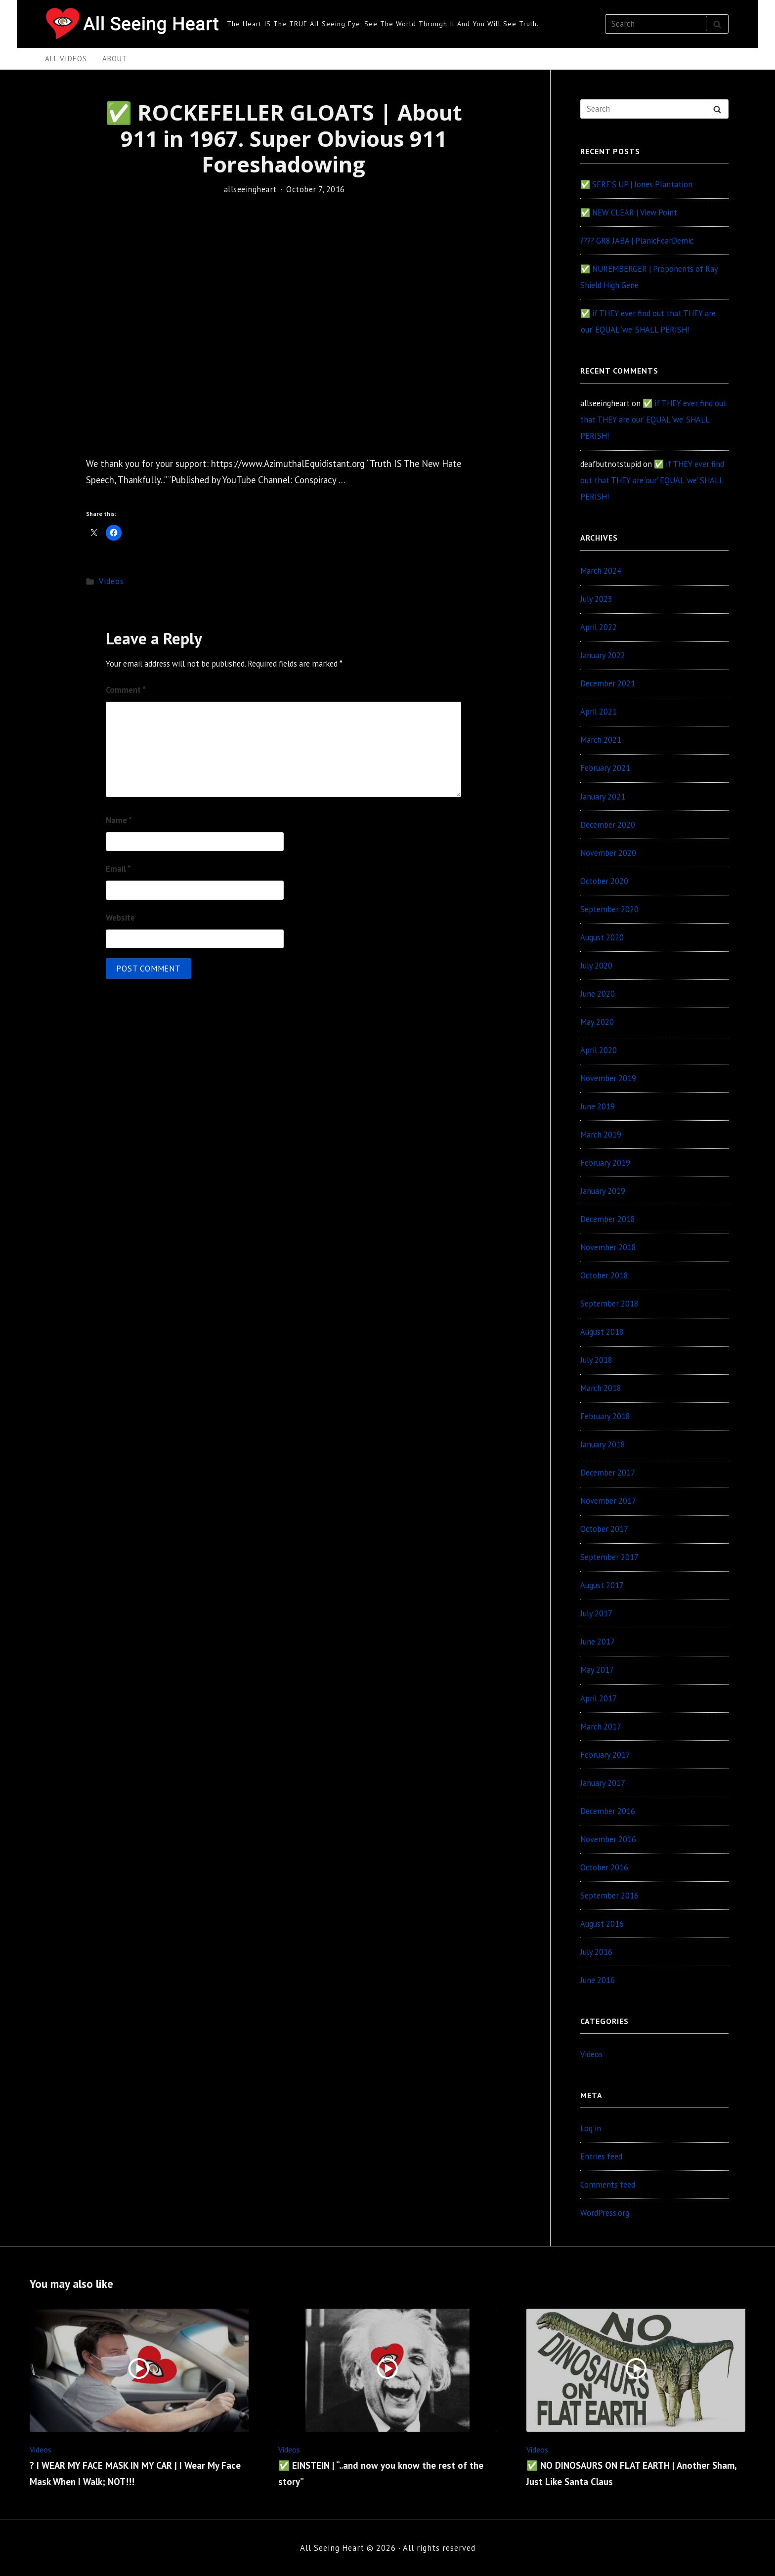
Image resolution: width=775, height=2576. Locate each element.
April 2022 (598, 627)
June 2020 (597, 993)
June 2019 (597, 1106)
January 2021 (602, 796)
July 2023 (596, 598)
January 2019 (602, 1190)
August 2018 (602, 1331)
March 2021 (600, 739)
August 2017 (602, 1585)
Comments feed (607, 2184)
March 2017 (600, 1726)
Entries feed (601, 2156)
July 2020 (596, 965)
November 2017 (608, 1500)
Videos (111, 581)
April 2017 (598, 1698)
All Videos (66, 58)
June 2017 (597, 1641)
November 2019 (608, 1078)
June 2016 (597, 1980)
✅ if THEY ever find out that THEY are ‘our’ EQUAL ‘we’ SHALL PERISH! (653, 419)
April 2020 (598, 1050)
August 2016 (602, 1923)
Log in (590, 2128)
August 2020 (602, 937)
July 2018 (596, 1359)
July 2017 (596, 1613)
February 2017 (605, 1754)
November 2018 (608, 1247)
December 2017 (607, 1472)
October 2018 (604, 1275)
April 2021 (598, 711)
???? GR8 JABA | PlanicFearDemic (636, 240)
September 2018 (609, 1303)
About (115, 58)
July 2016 (596, 1951)
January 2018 (602, 1444)
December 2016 (607, 1811)
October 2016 (604, 1867)
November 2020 (608, 852)
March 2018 (600, 1388)
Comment (126, 689)
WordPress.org (604, 2212)
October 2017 (604, 1528)
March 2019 (600, 1134)
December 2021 (607, 683)
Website (120, 917)
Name (119, 820)
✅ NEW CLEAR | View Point (628, 212)
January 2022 (602, 655)
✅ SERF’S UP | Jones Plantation (636, 184)
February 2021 (605, 767)
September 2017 (609, 1557)
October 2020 (604, 881)
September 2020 (609, 909)
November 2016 (608, 1839)
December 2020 (607, 824)
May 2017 (597, 1669)
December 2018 (607, 1219)
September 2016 (609, 1895)
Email (118, 868)
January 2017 (602, 1782)
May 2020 (597, 1021)
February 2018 (605, 1416)
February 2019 (605, 1162)
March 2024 (600, 570)
